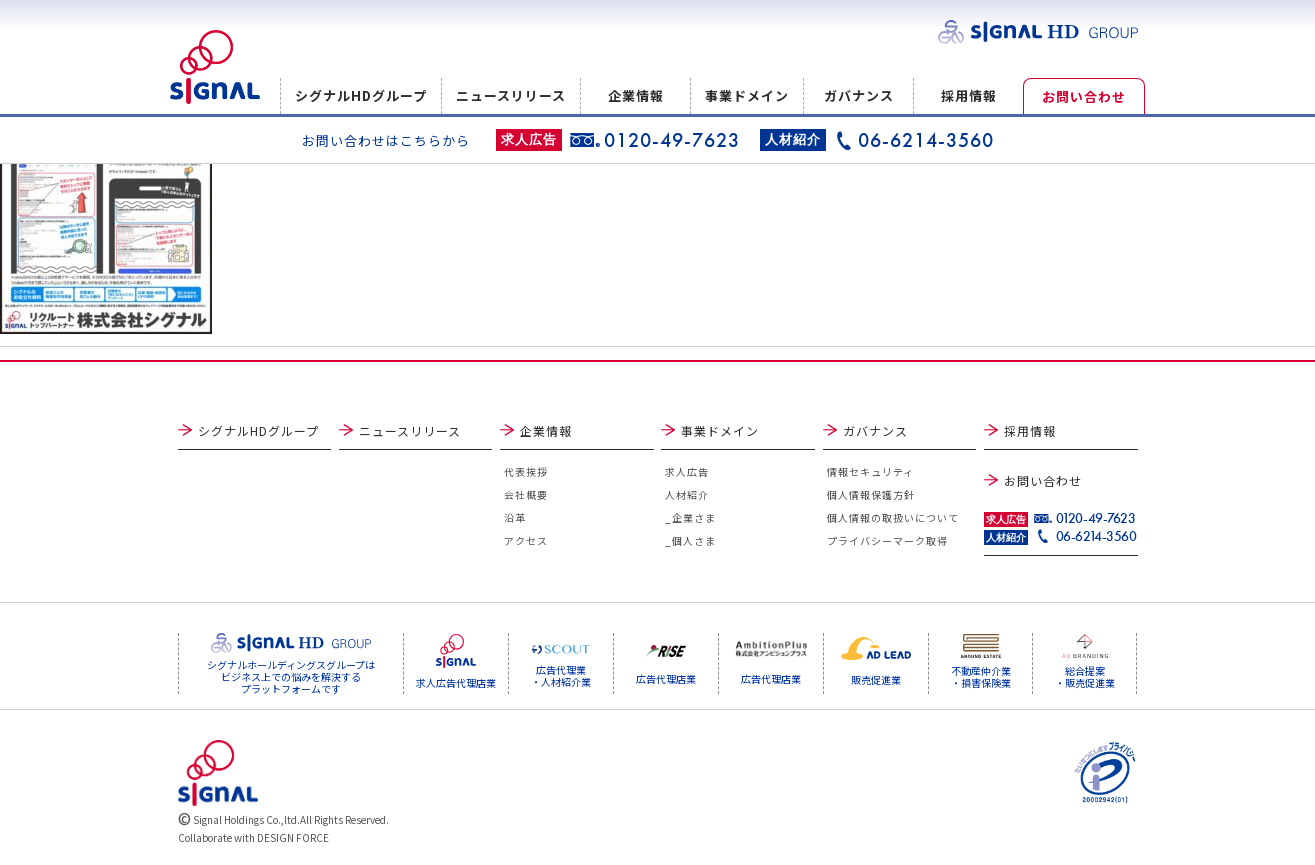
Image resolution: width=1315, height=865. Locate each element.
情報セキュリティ (870, 471)
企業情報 (636, 95)
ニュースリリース (511, 95)
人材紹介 (687, 494)
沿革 (515, 517)
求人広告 (687, 471)
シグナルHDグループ (361, 95)
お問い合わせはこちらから (386, 140)
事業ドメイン (747, 95)
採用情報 (969, 95)
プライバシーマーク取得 (887, 540)
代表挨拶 (526, 471)
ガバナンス (859, 95)
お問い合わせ (1084, 96)
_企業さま (690, 517)
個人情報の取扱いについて (893, 517)
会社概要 (526, 494)
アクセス (526, 540)
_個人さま (690, 540)
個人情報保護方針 (871, 494)
